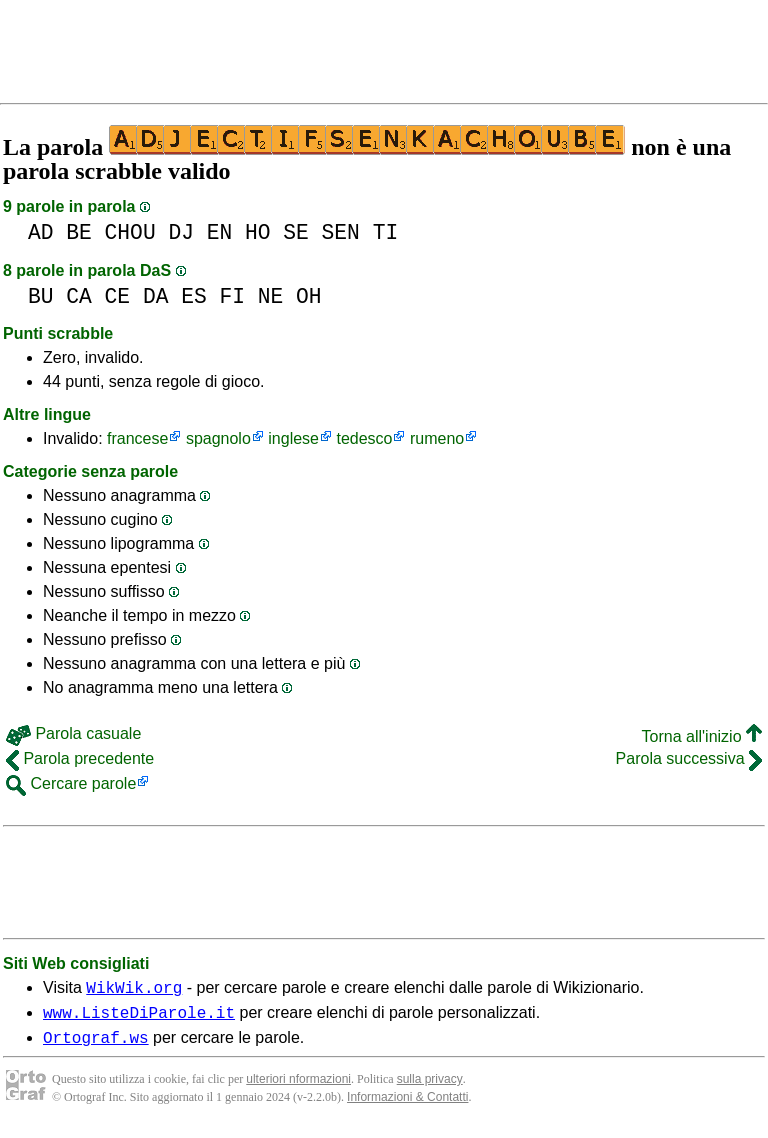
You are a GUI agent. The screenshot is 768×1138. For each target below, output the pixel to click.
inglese (293, 438)
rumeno (437, 438)
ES (194, 296)
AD (41, 232)
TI (386, 232)
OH (309, 296)
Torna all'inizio (702, 736)
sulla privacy (430, 1088)
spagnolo (218, 438)
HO (258, 232)
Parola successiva (689, 758)
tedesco (364, 438)
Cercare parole (71, 783)
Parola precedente (80, 758)
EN (220, 232)
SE (296, 232)
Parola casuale (73, 733)
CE (118, 296)
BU (41, 296)
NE (271, 296)
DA (156, 296)
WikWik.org (134, 990)
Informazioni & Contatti (407, 1106)
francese (137, 438)
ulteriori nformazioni (298, 1088)
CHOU (130, 232)
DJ (181, 232)
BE (79, 232)
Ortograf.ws (96, 1046)
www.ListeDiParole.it (139, 1018)
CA (79, 296)
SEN (341, 232)
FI (232, 296)
